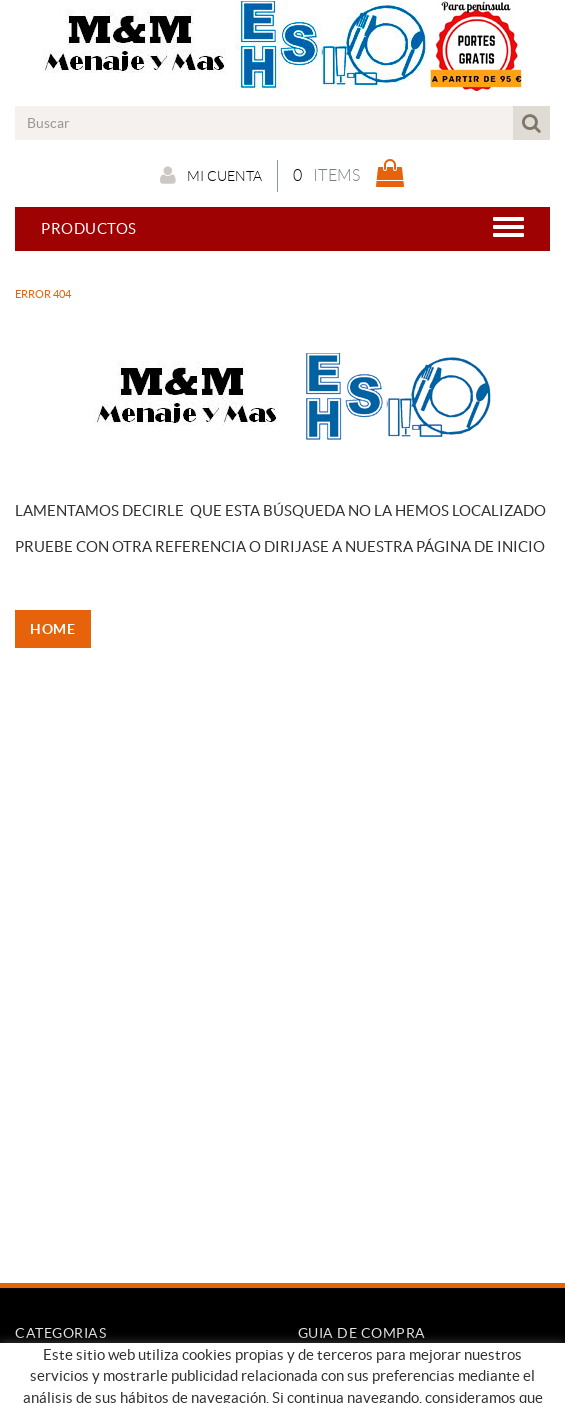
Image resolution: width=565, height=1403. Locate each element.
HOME (55, 629)
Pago (315, 1387)
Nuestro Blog (63, 1387)
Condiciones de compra (381, 1367)
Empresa (44, 1367)
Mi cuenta (211, 175)
